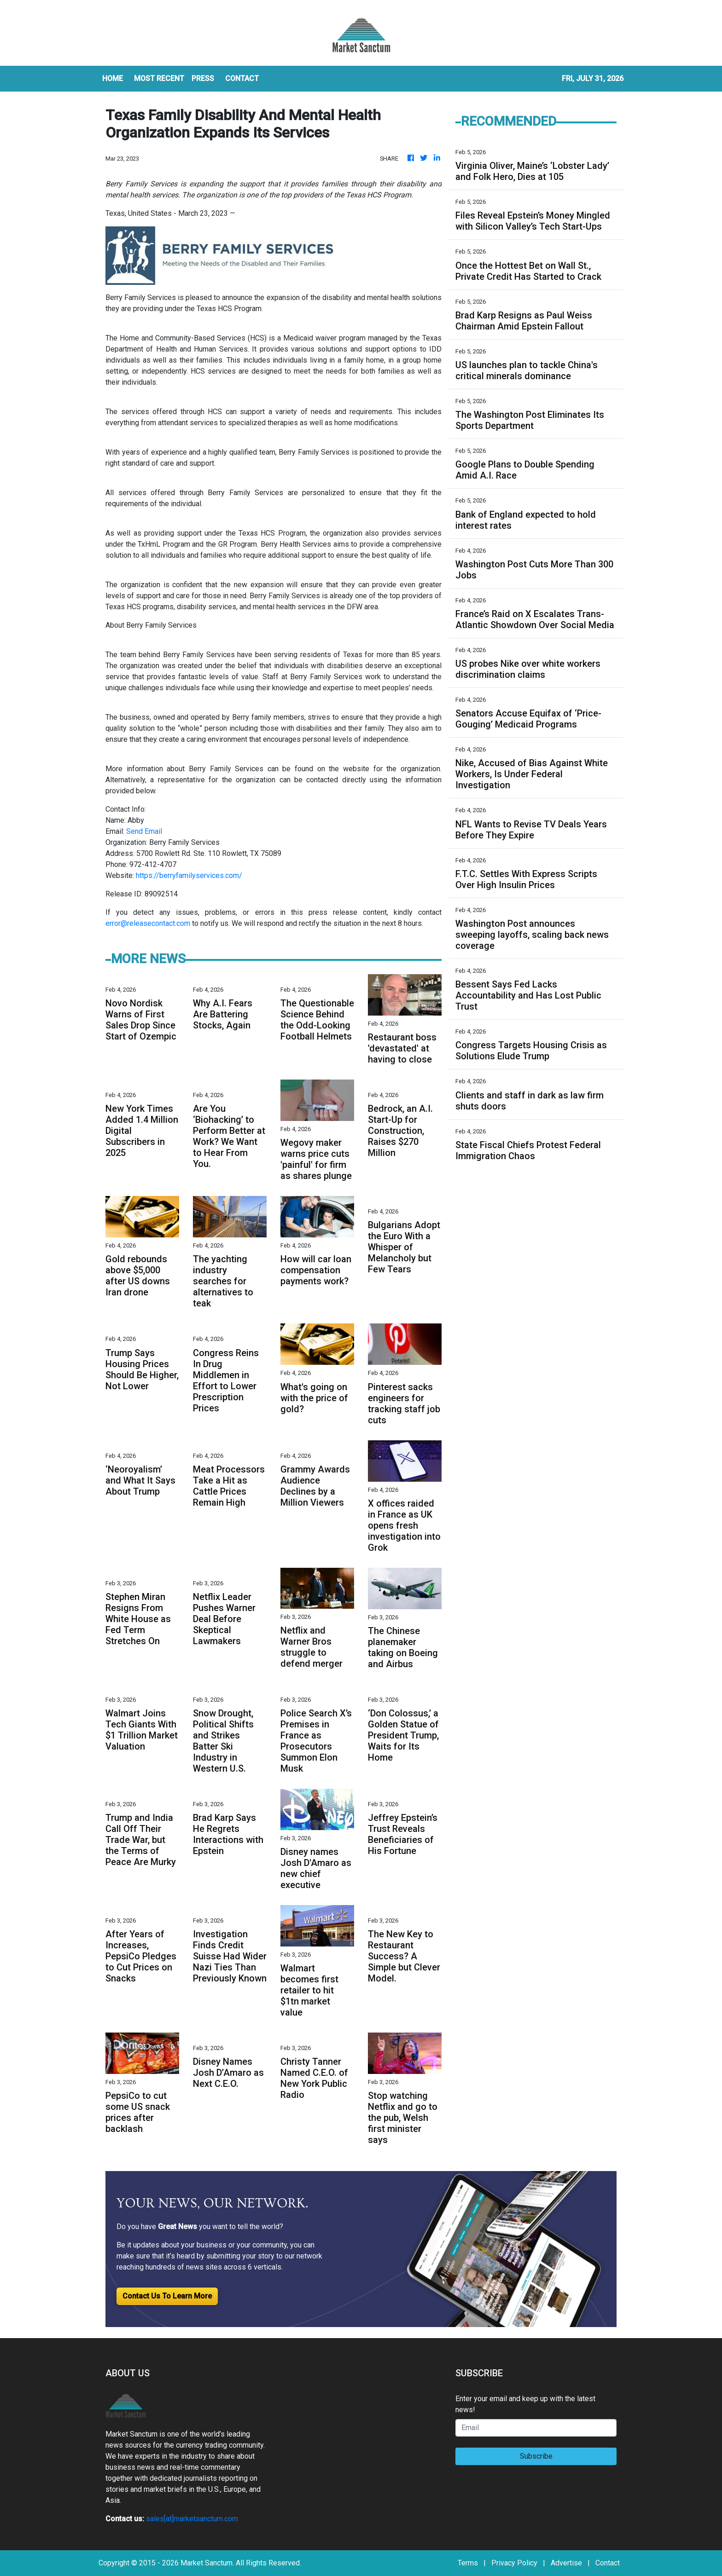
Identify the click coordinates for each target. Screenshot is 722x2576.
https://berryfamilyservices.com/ (189, 875)
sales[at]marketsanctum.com (192, 2518)
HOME (112, 78)
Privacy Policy (514, 2563)
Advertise (566, 2563)
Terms (468, 2563)
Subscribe (536, 2456)
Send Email (144, 831)
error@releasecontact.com (147, 923)
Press (203, 78)
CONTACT (242, 78)
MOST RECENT (159, 78)
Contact (607, 2563)
